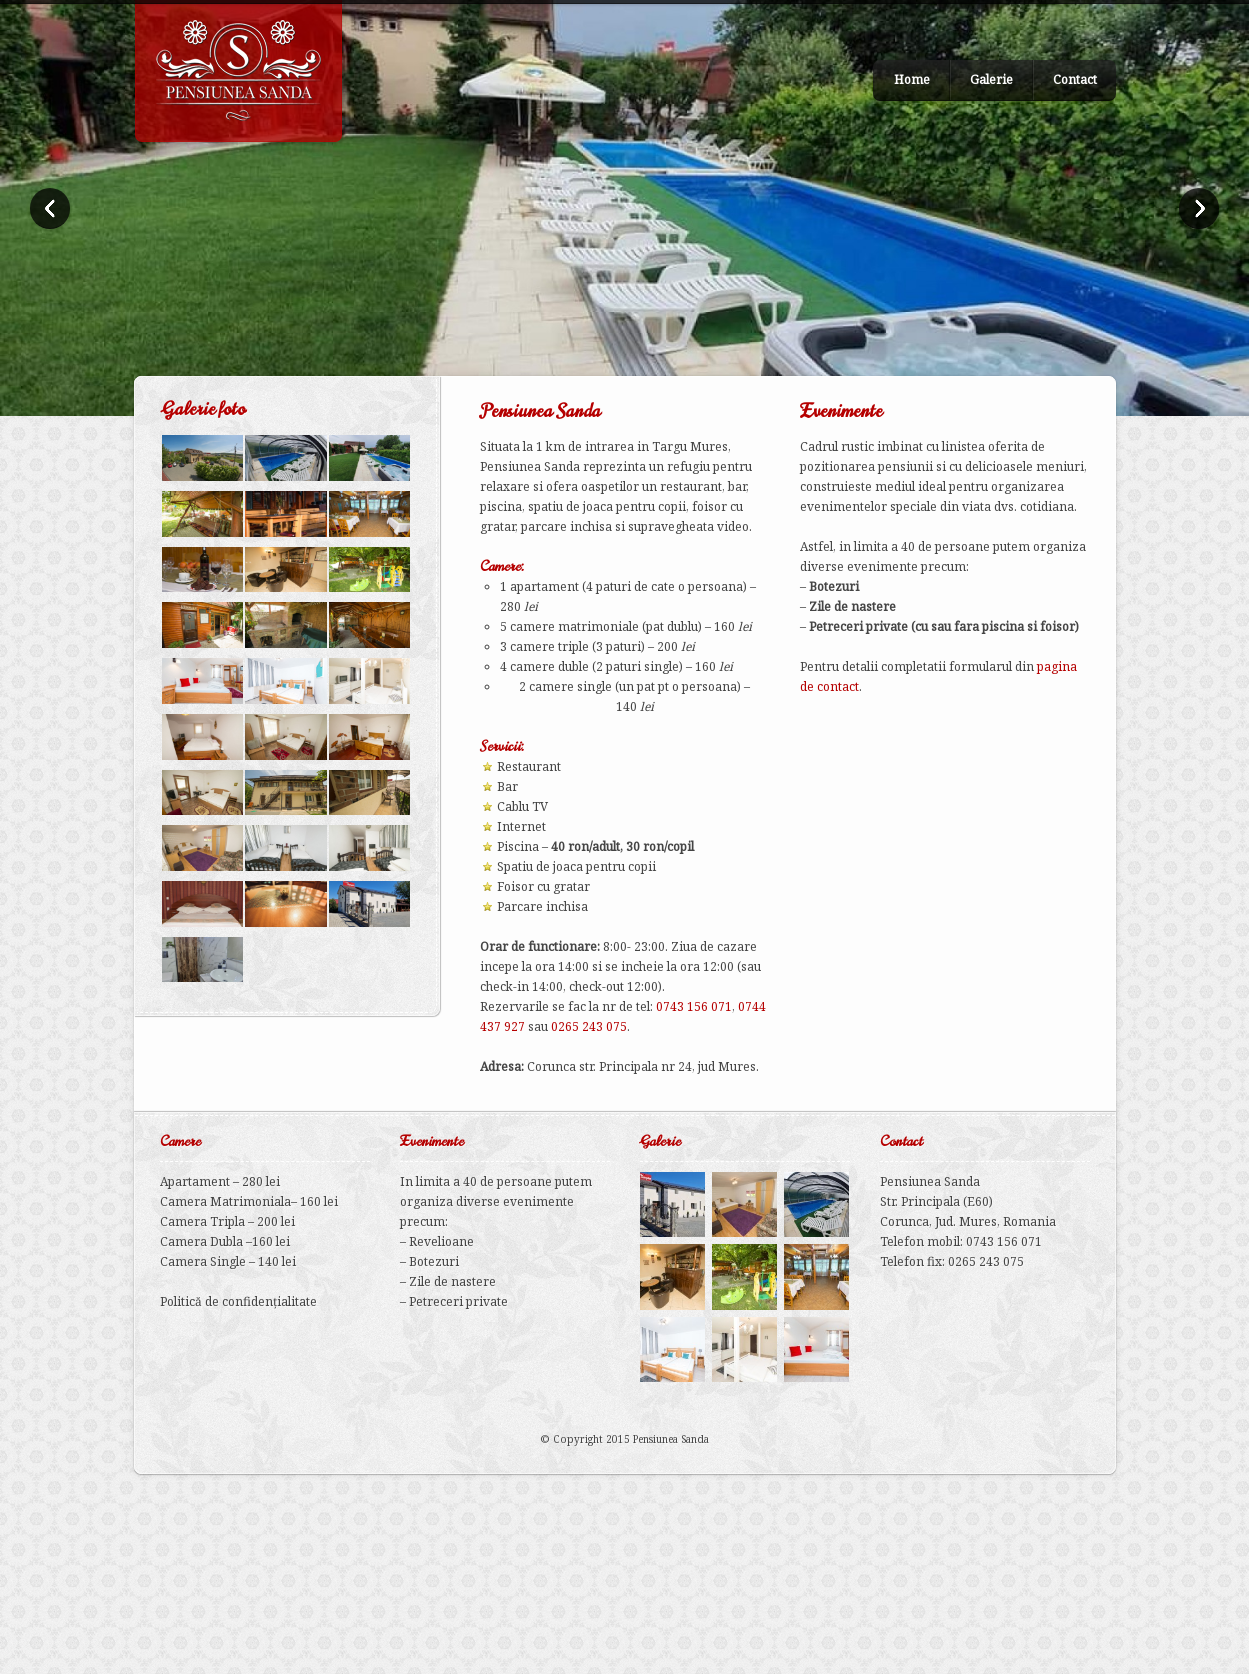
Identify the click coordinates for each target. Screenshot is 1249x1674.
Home (912, 79)
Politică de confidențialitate (238, 1301)
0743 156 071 (694, 1006)
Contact (1075, 79)
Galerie (991, 79)
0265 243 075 (589, 1026)
